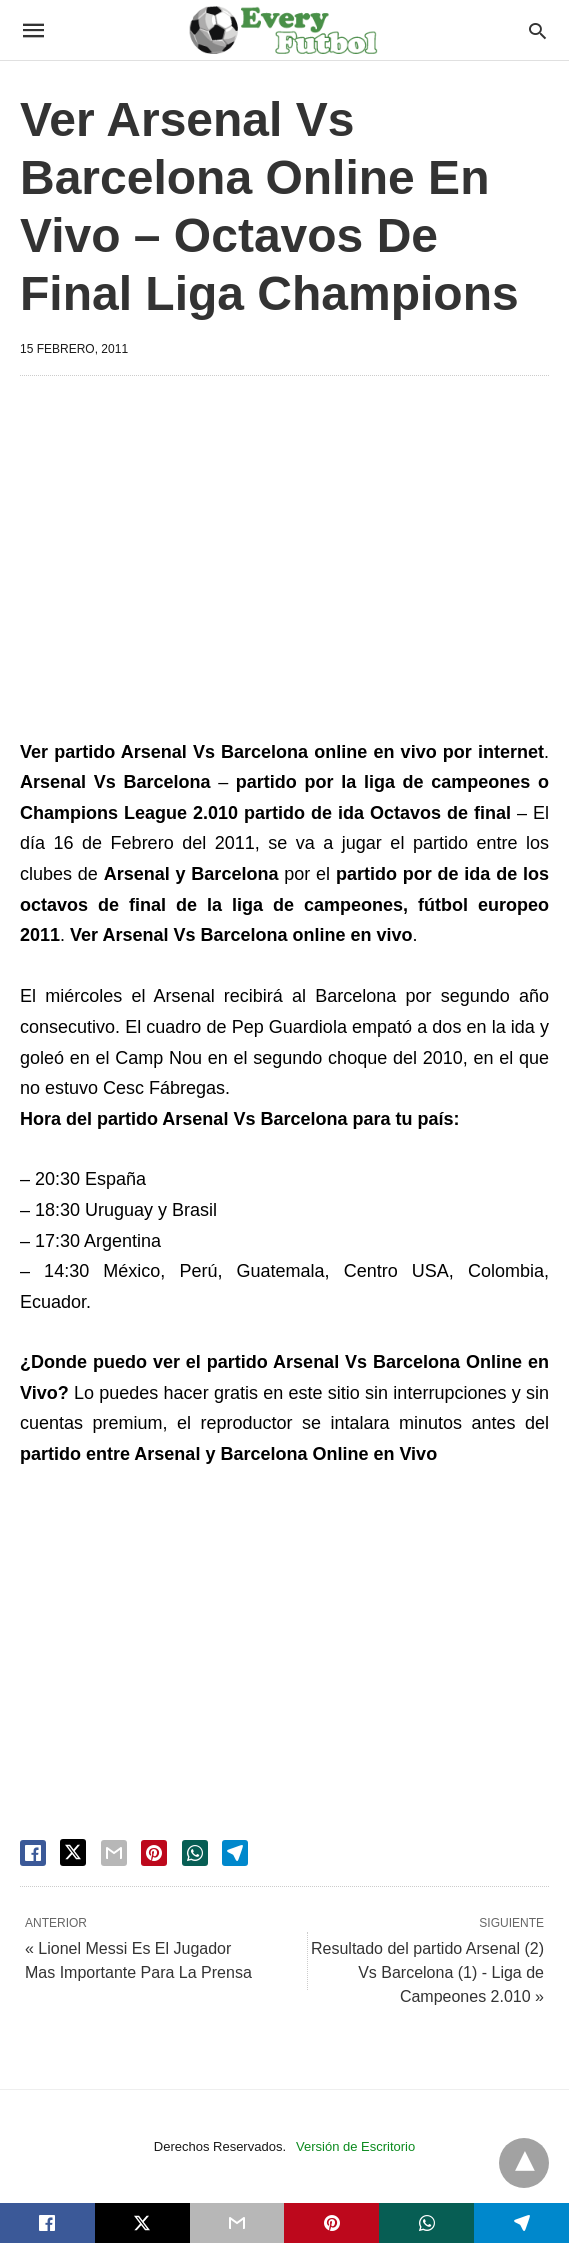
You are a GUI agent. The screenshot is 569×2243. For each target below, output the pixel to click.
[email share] (114, 1853)
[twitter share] (73, 1852)
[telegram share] (235, 1853)
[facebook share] (33, 1853)
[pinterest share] (154, 1853)
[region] (284, 561)
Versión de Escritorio (355, 2146)
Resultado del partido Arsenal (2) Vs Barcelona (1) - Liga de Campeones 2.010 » (427, 1972)
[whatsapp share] (195, 1853)
